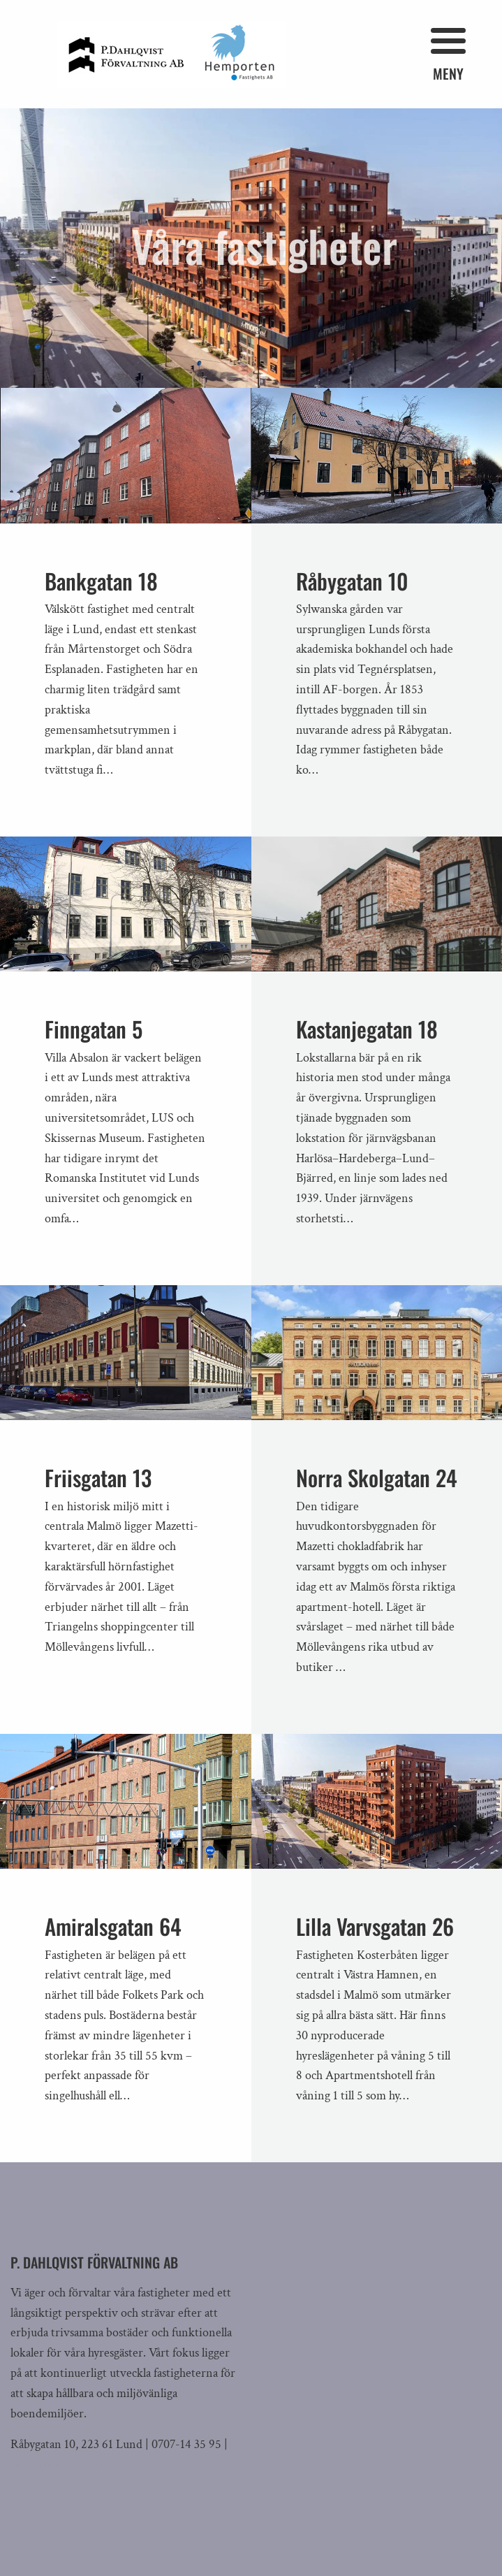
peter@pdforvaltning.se (69, 2464)
